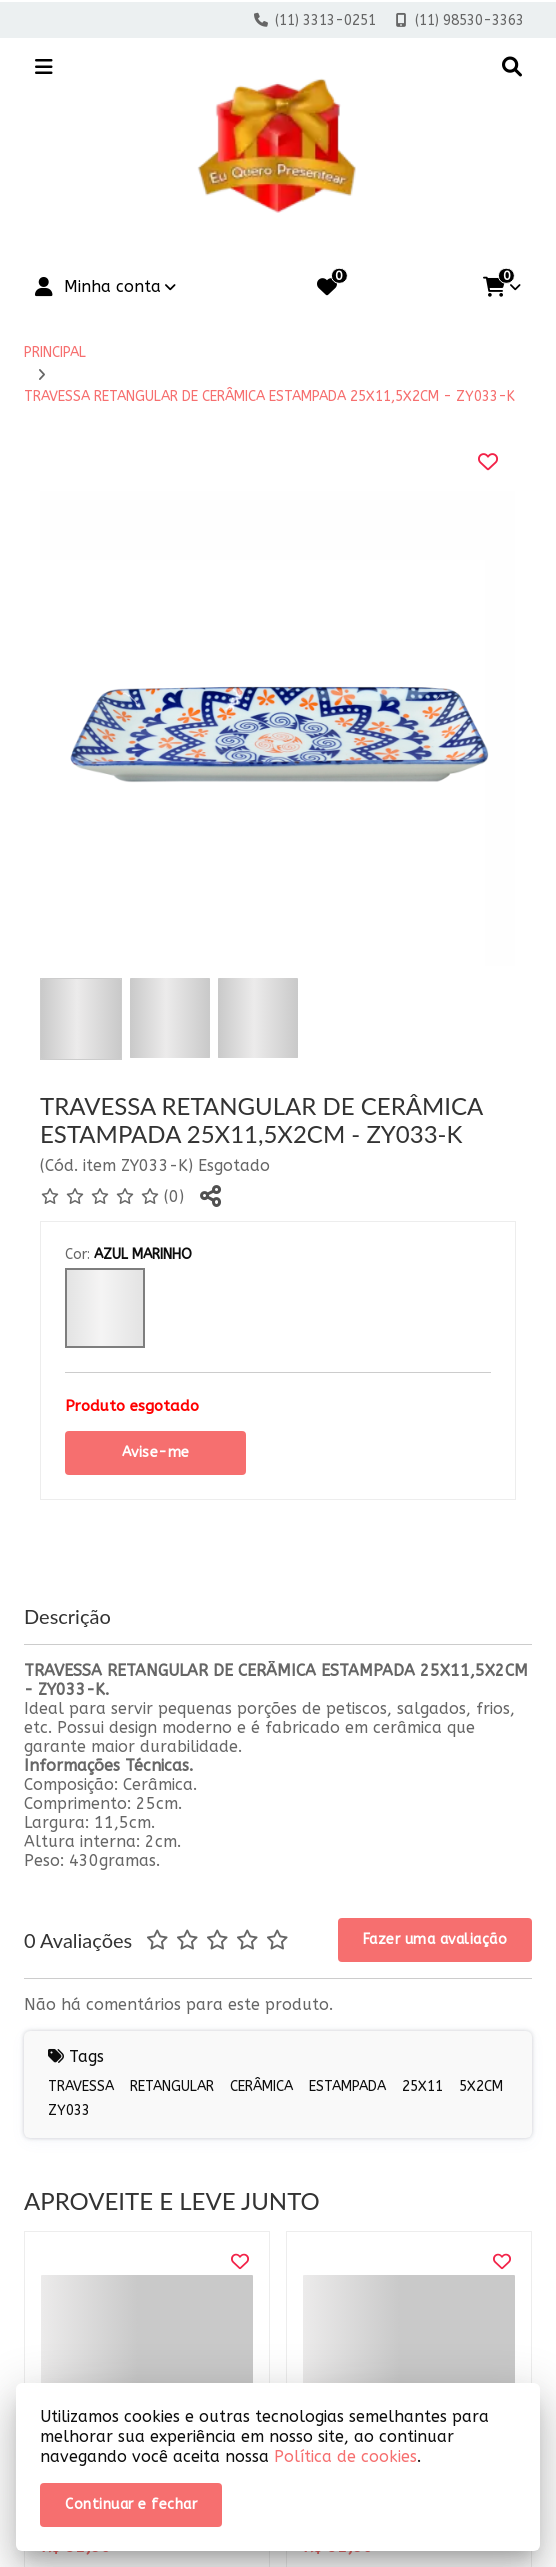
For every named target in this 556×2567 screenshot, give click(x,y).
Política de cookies (345, 2456)
